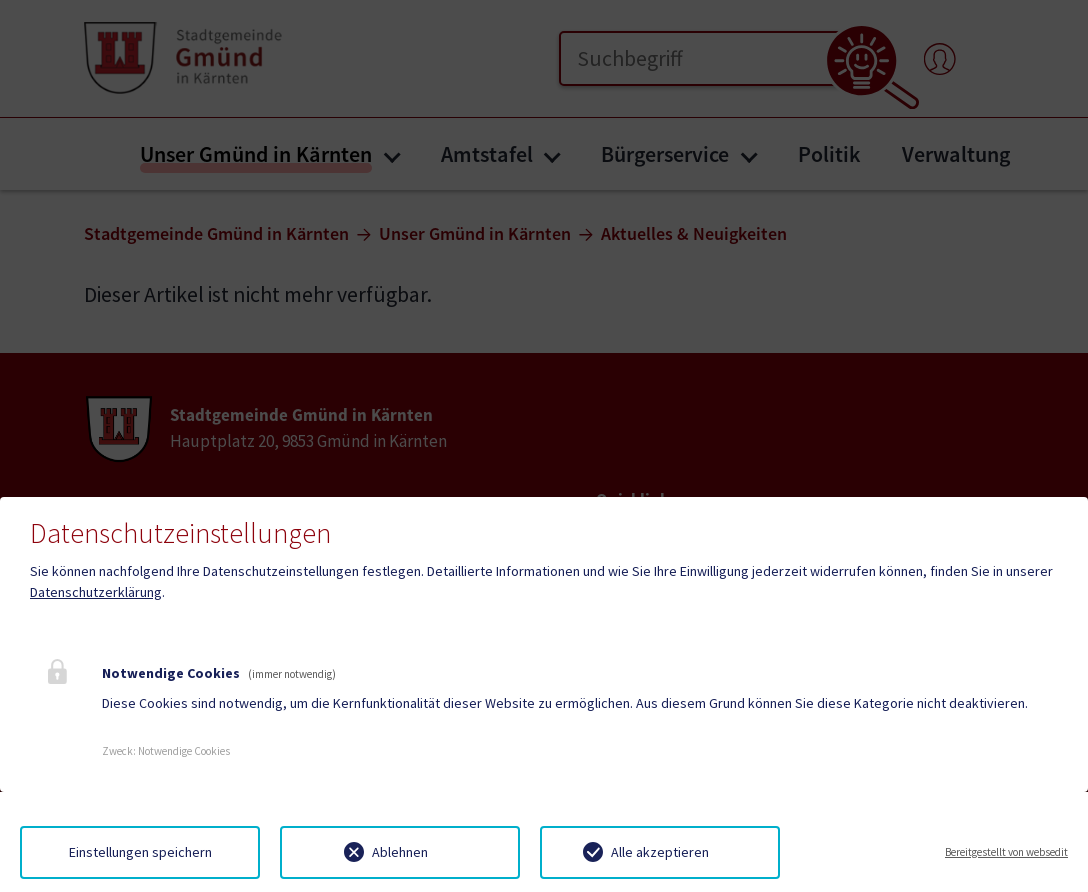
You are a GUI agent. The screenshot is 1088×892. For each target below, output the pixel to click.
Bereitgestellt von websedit (1006, 852)
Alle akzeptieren (660, 852)
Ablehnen (400, 852)
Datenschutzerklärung (96, 592)
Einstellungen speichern (140, 852)
